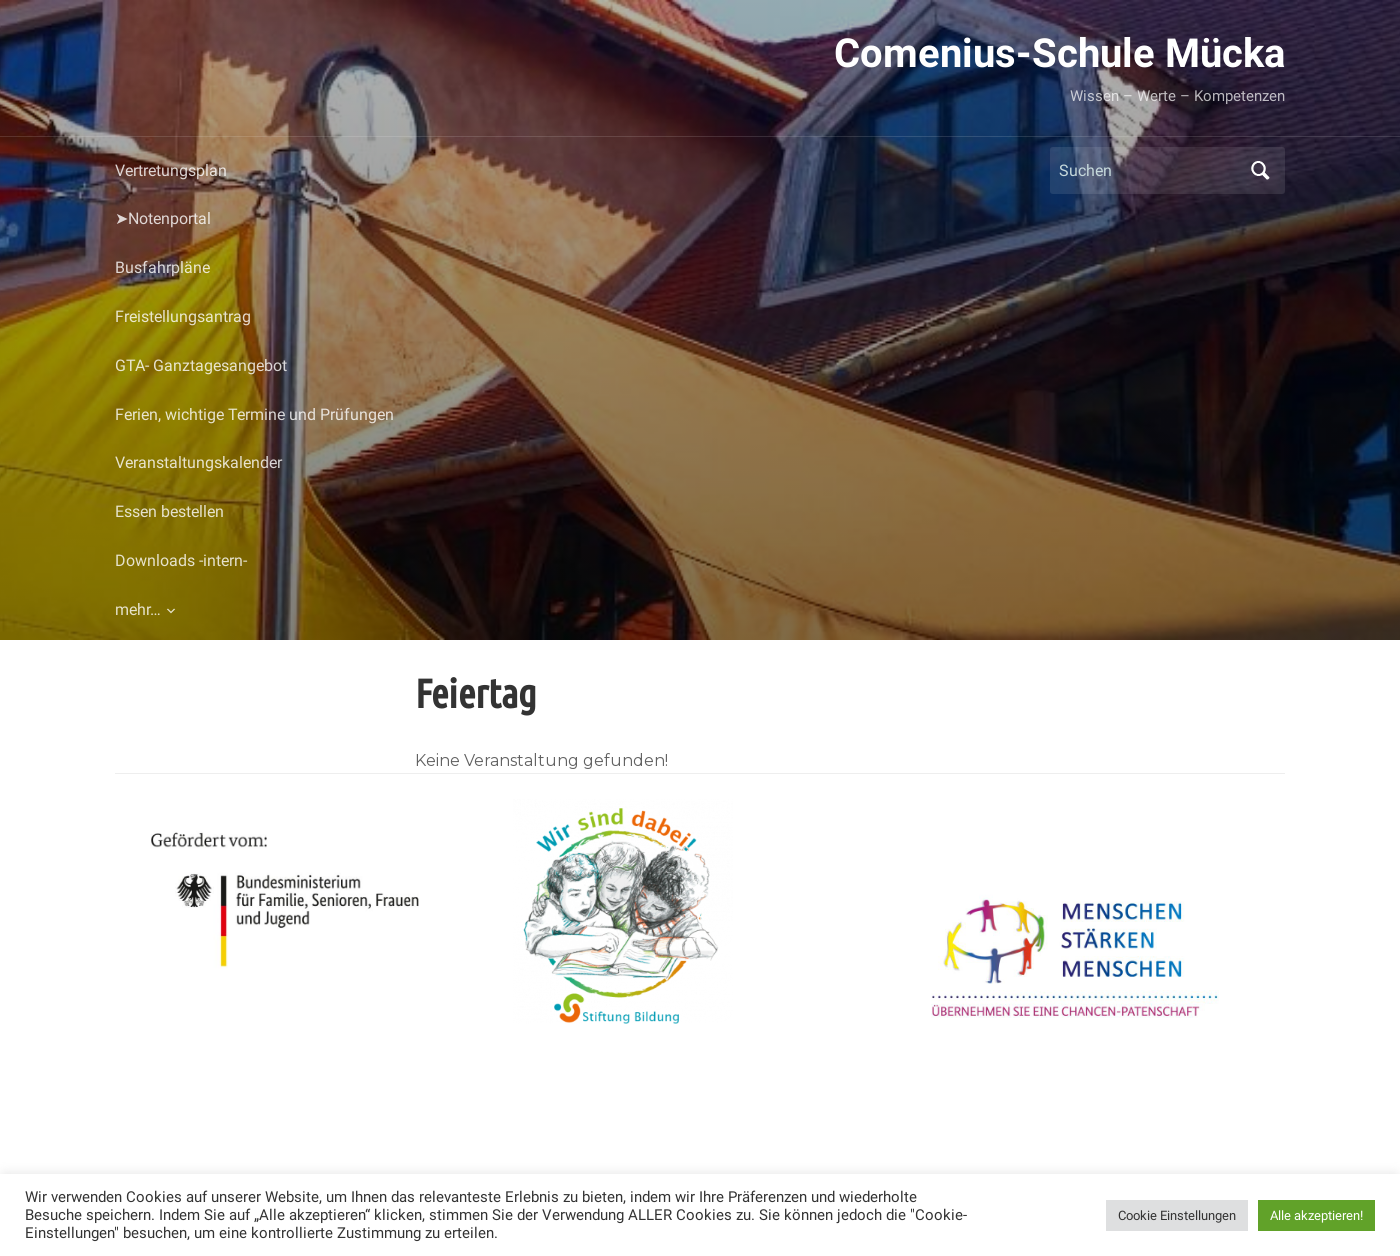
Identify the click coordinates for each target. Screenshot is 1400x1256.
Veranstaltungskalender (198, 462)
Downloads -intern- (181, 560)
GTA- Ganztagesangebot (201, 365)
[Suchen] (1149, 170)
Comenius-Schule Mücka (1059, 53)
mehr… (138, 609)
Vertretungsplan (171, 170)
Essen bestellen (169, 511)
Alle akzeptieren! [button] (1316, 1215)
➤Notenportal (163, 218)
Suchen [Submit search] (1260, 170)
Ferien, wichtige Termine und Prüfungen (254, 414)
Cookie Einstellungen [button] (1177, 1215)
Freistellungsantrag (183, 316)
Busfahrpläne (162, 267)
